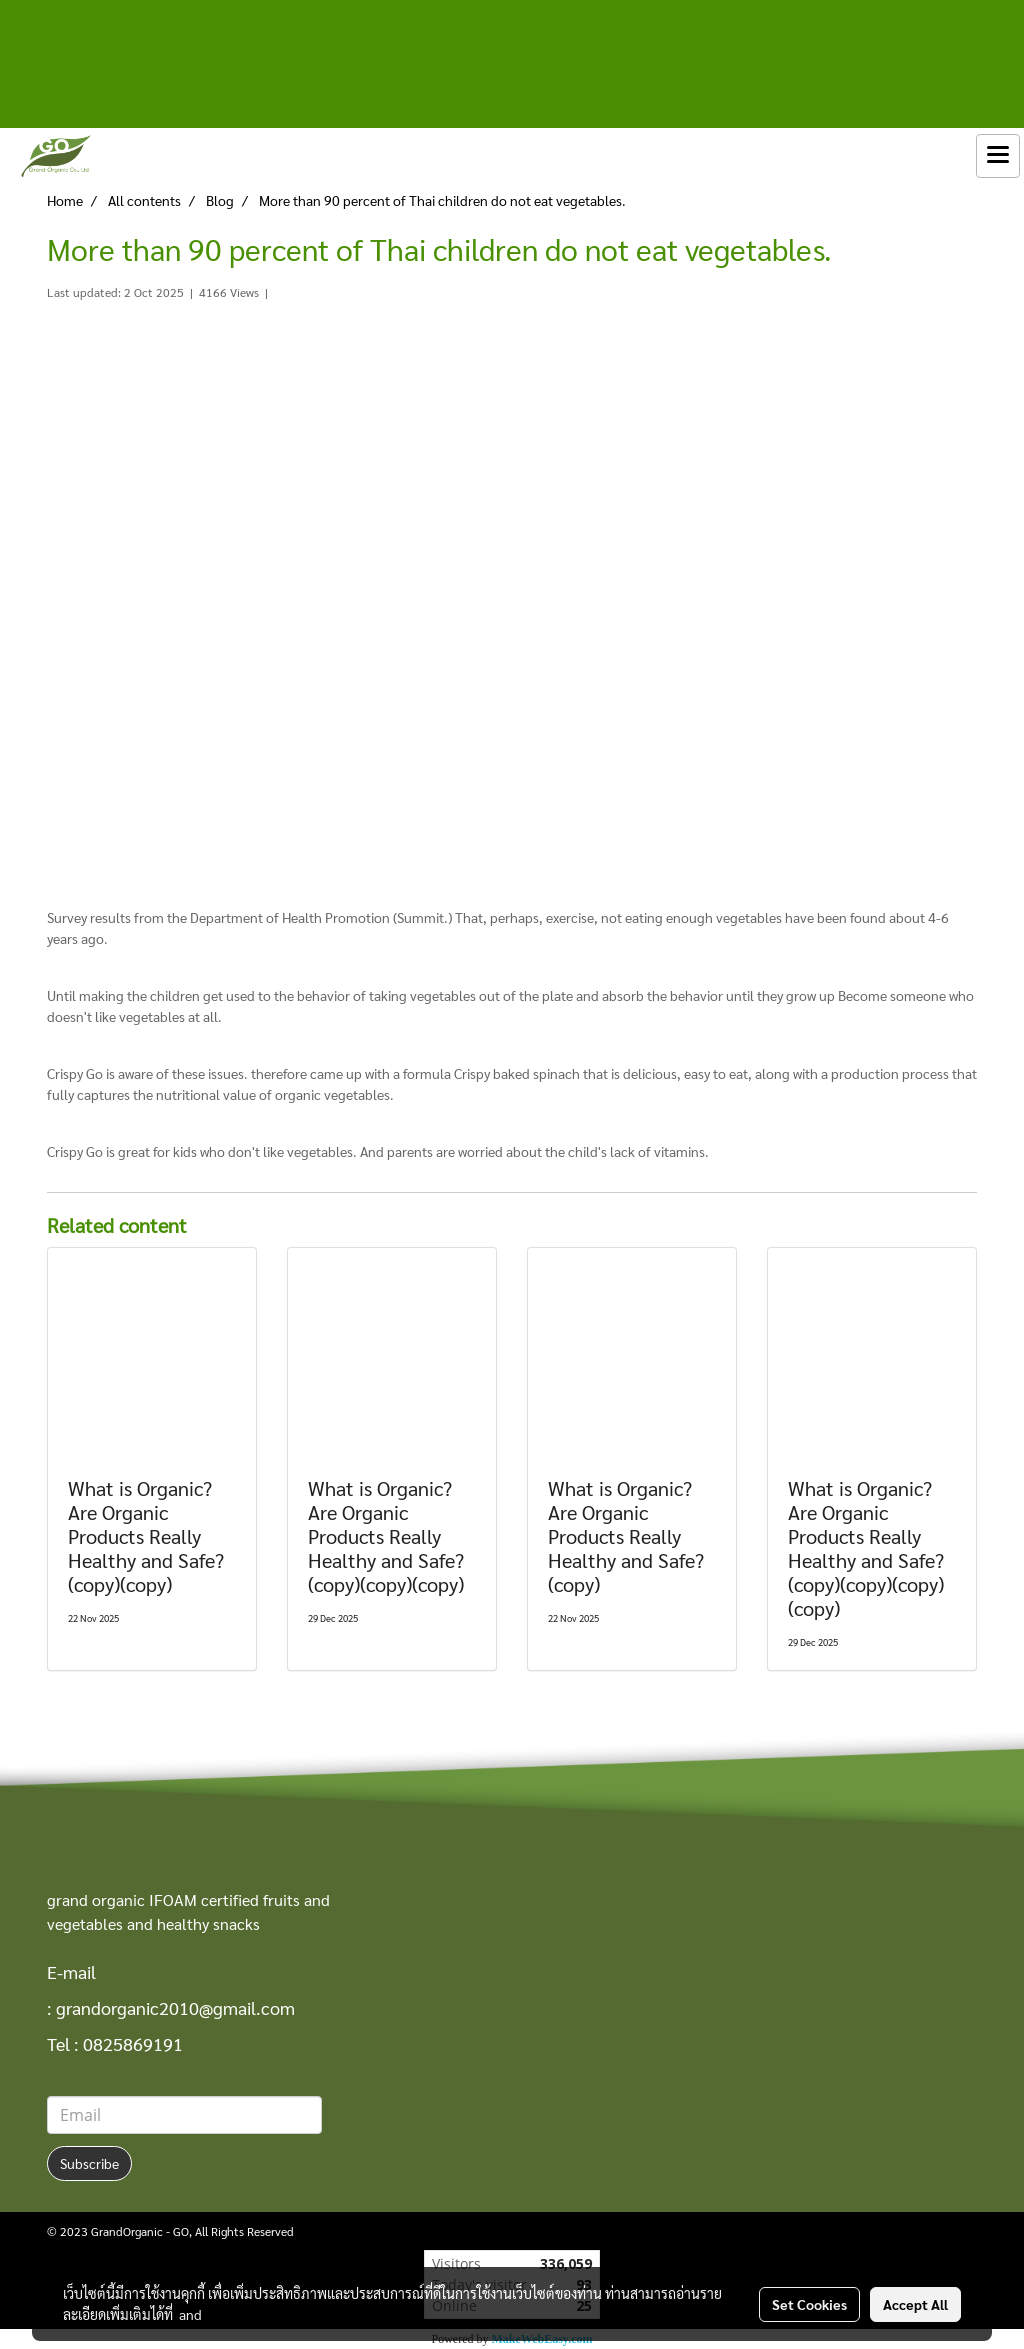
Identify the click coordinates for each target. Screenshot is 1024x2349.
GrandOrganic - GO (140, 2231)
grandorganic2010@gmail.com (175, 2007)
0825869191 (133, 2043)
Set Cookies (809, 2304)
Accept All (915, 2304)
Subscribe (89, 2163)
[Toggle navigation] (998, 156)
